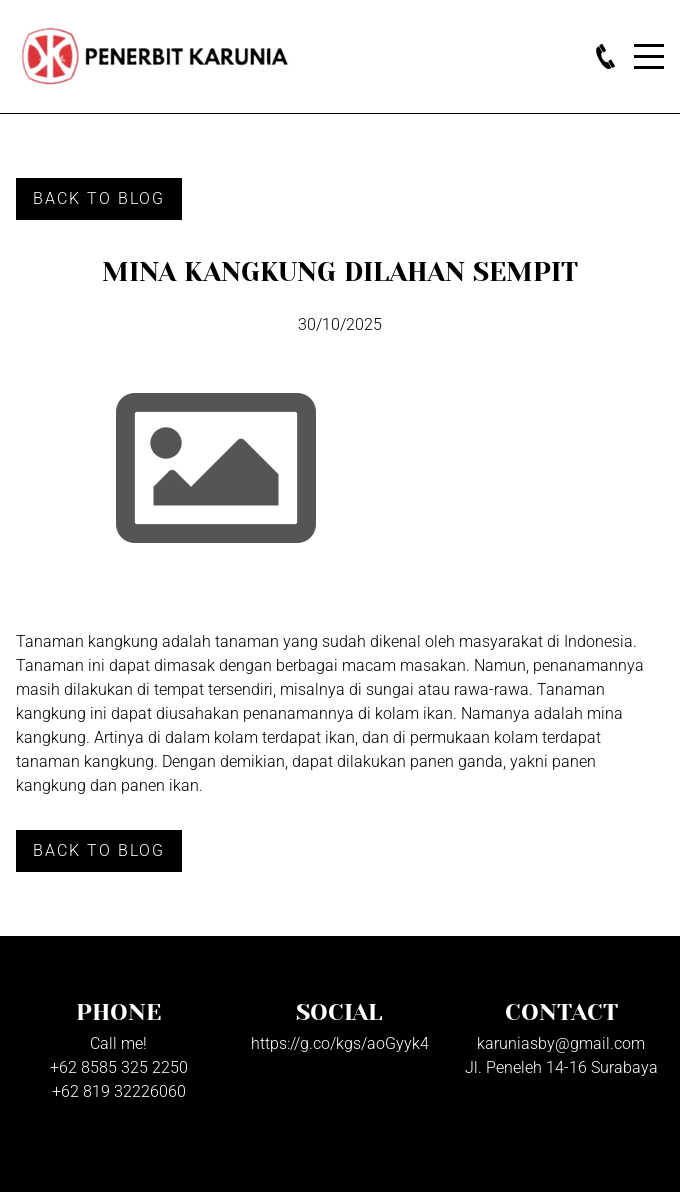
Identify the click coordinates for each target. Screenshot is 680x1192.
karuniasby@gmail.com (561, 1043)
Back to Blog (99, 198)
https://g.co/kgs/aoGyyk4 (340, 1043)
